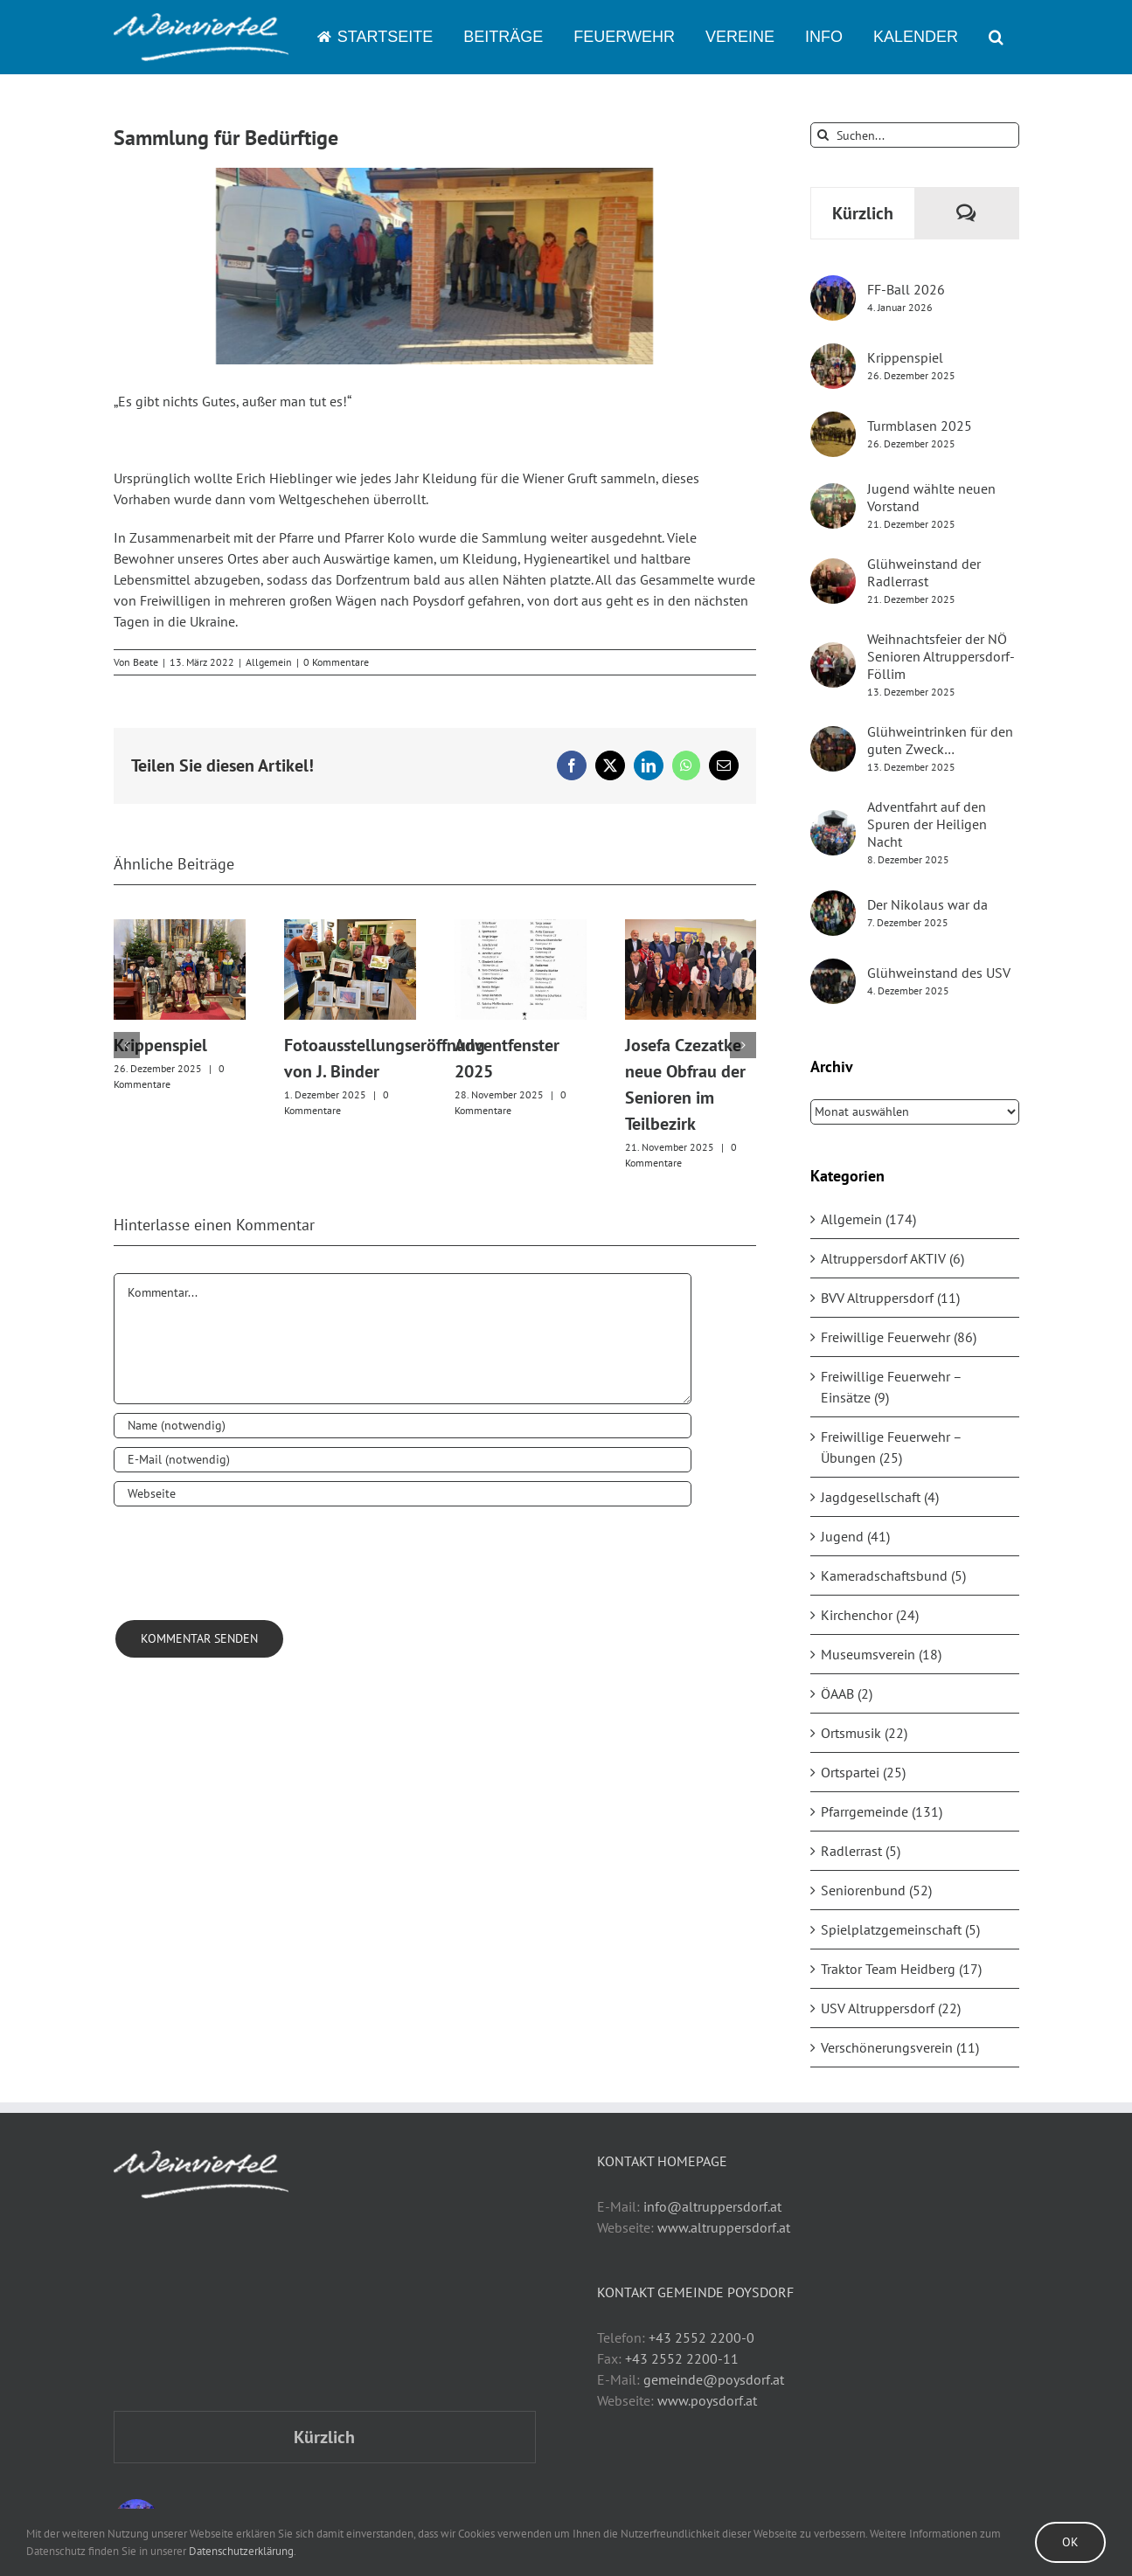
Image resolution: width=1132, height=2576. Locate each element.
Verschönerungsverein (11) (900, 2047)
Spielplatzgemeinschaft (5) (900, 1929)
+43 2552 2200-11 (682, 2358)
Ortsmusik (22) (864, 1733)
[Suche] (823, 135)
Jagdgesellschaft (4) (880, 1497)
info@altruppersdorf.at (712, 2206)
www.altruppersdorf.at (723, 2227)
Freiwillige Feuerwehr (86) (898, 1337)
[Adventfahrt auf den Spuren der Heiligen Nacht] (833, 820)
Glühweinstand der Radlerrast (924, 572)
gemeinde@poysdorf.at (713, 2379)
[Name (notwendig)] (403, 1425)
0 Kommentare (336, 661)
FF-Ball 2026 (906, 289)
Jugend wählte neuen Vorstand (931, 497)
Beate (145, 661)
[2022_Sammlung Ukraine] (435, 266)
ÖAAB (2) (846, 1693)
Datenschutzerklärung (241, 2551)
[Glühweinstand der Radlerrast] (833, 569)
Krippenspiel (160, 1045)
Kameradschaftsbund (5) (893, 1575)
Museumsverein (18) (881, 1654)
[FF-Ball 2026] (833, 285)
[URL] (403, 1493)
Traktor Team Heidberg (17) (901, 1968)
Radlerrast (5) (860, 1850)
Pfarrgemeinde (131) (881, 1811)
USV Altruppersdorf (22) (891, 2008)
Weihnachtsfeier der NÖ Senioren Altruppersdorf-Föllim (941, 656)
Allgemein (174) (868, 1219)
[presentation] (246, 1558)
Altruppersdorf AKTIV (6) (892, 1258)
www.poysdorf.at (707, 2400)
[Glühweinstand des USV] (833, 969)
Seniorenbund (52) (876, 1890)
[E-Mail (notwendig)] (403, 1459)
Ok (1070, 2542)
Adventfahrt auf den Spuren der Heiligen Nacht (927, 824)
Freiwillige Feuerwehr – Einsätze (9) (891, 1387)
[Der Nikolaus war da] (833, 901)
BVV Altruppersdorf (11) (890, 1297)
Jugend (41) (855, 1536)
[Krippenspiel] (833, 354)
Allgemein (269, 661)
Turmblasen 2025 (919, 425)
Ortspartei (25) (863, 1772)
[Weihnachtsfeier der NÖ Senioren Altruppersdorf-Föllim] (833, 652)
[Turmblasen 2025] (833, 422)
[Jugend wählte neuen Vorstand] (833, 493)
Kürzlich (862, 213)
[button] (996, 36)
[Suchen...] (914, 135)
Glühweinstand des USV (938, 972)
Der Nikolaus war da (927, 904)
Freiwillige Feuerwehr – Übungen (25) (891, 1447)
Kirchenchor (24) (870, 1615)
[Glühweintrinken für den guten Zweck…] (833, 736)
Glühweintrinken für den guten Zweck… (940, 740)
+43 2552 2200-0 (701, 2337)
